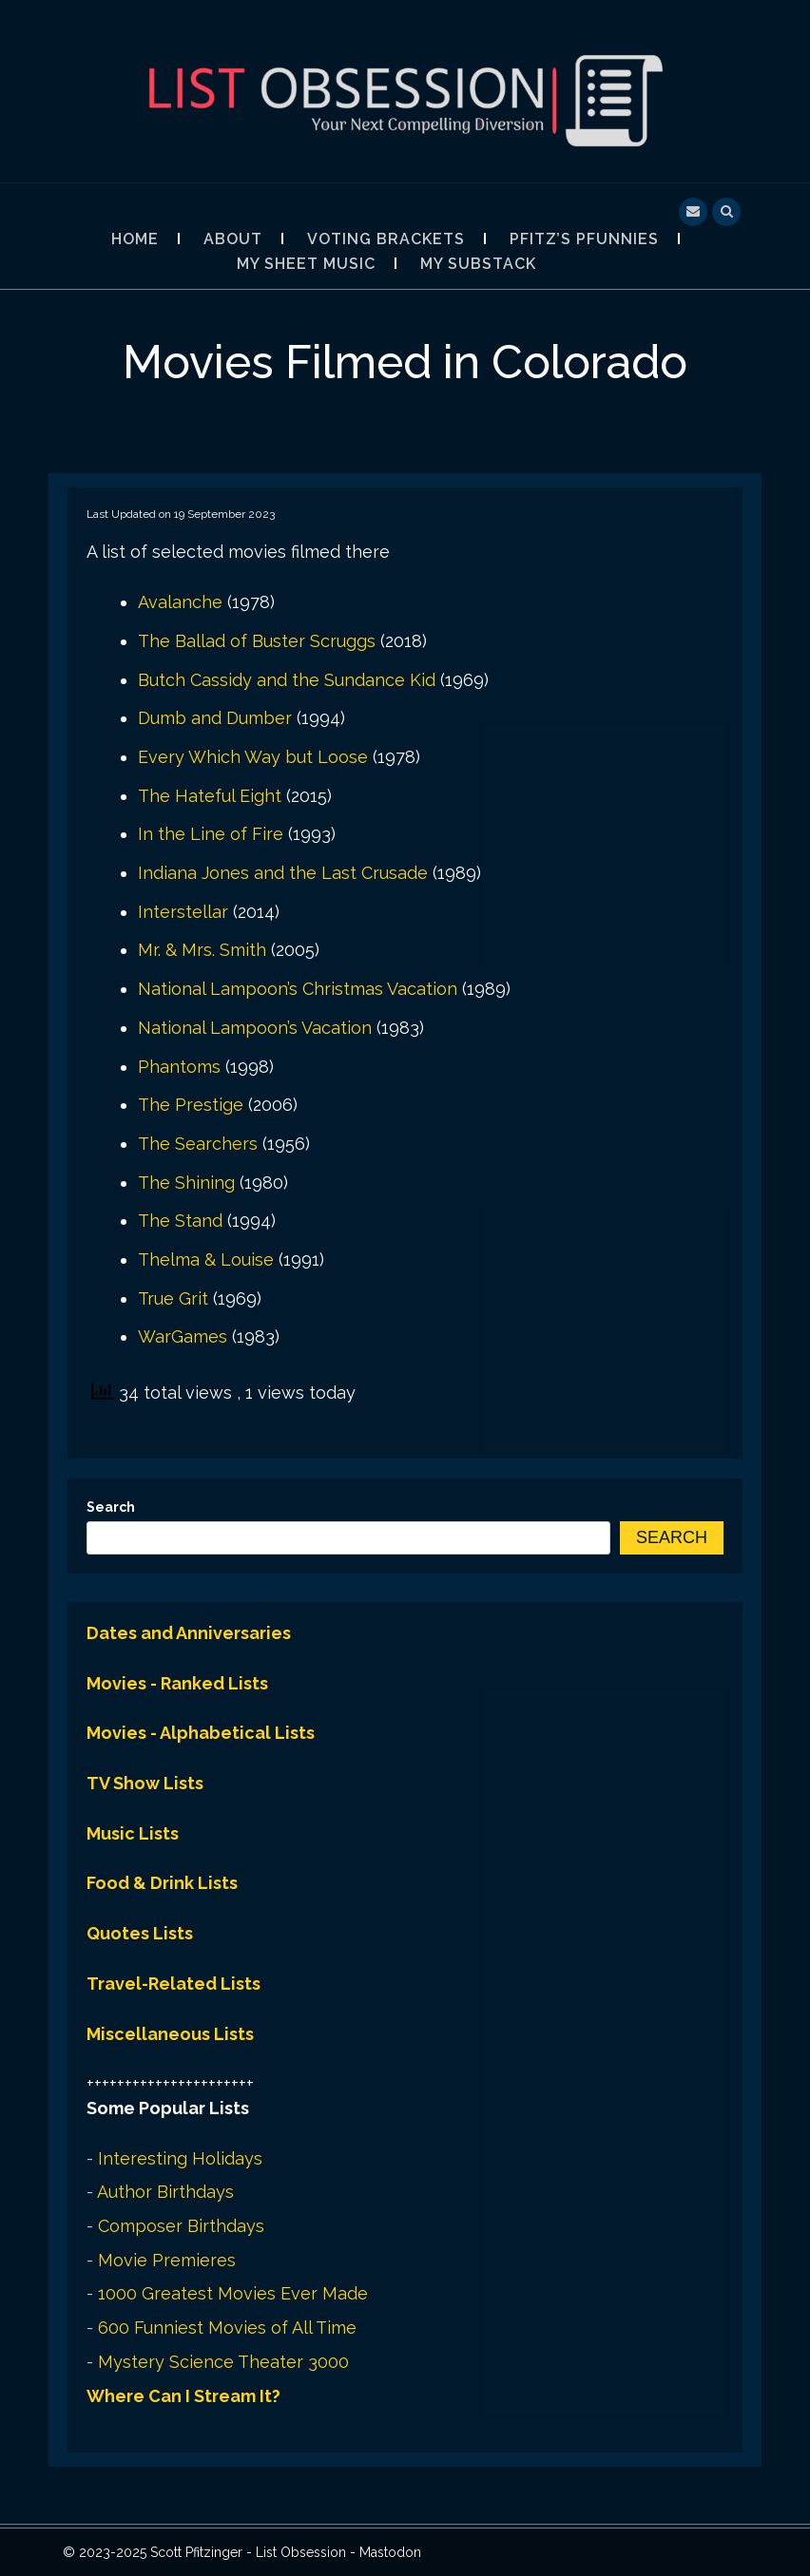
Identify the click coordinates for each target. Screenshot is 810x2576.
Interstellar (183, 912)
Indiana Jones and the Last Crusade (283, 873)
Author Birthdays (165, 2192)
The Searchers (198, 1144)
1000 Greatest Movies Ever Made (233, 2293)
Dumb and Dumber (215, 718)
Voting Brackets (386, 239)
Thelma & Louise (206, 1259)
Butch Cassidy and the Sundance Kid (286, 680)
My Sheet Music (306, 264)
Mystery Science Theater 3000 (223, 2362)
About (232, 239)
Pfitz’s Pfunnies (584, 239)
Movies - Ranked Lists (177, 1683)
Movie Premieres (167, 2260)
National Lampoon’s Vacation (255, 1028)
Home (135, 239)
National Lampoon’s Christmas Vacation (297, 989)
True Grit (173, 1298)
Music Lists (133, 1833)
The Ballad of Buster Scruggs (257, 641)
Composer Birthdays (181, 2226)
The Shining (186, 1183)
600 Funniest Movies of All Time (227, 2327)
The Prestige (190, 1105)
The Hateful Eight (209, 796)
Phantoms (179, 1067)
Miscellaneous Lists (170, 2034)
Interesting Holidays (180, 2158)
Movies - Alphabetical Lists (201, 1733)
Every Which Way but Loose (253, 757)
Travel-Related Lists (173, 1984)
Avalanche (180, 602)
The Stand (180, 1221)
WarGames (182, 1336)
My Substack (478, 264)
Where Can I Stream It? (183, 2396)
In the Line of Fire (210, 834)
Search (111, 1507)
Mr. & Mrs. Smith (202, 950)
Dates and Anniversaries (189, 1633)
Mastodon (390, 2552)
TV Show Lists (145, 1783)
